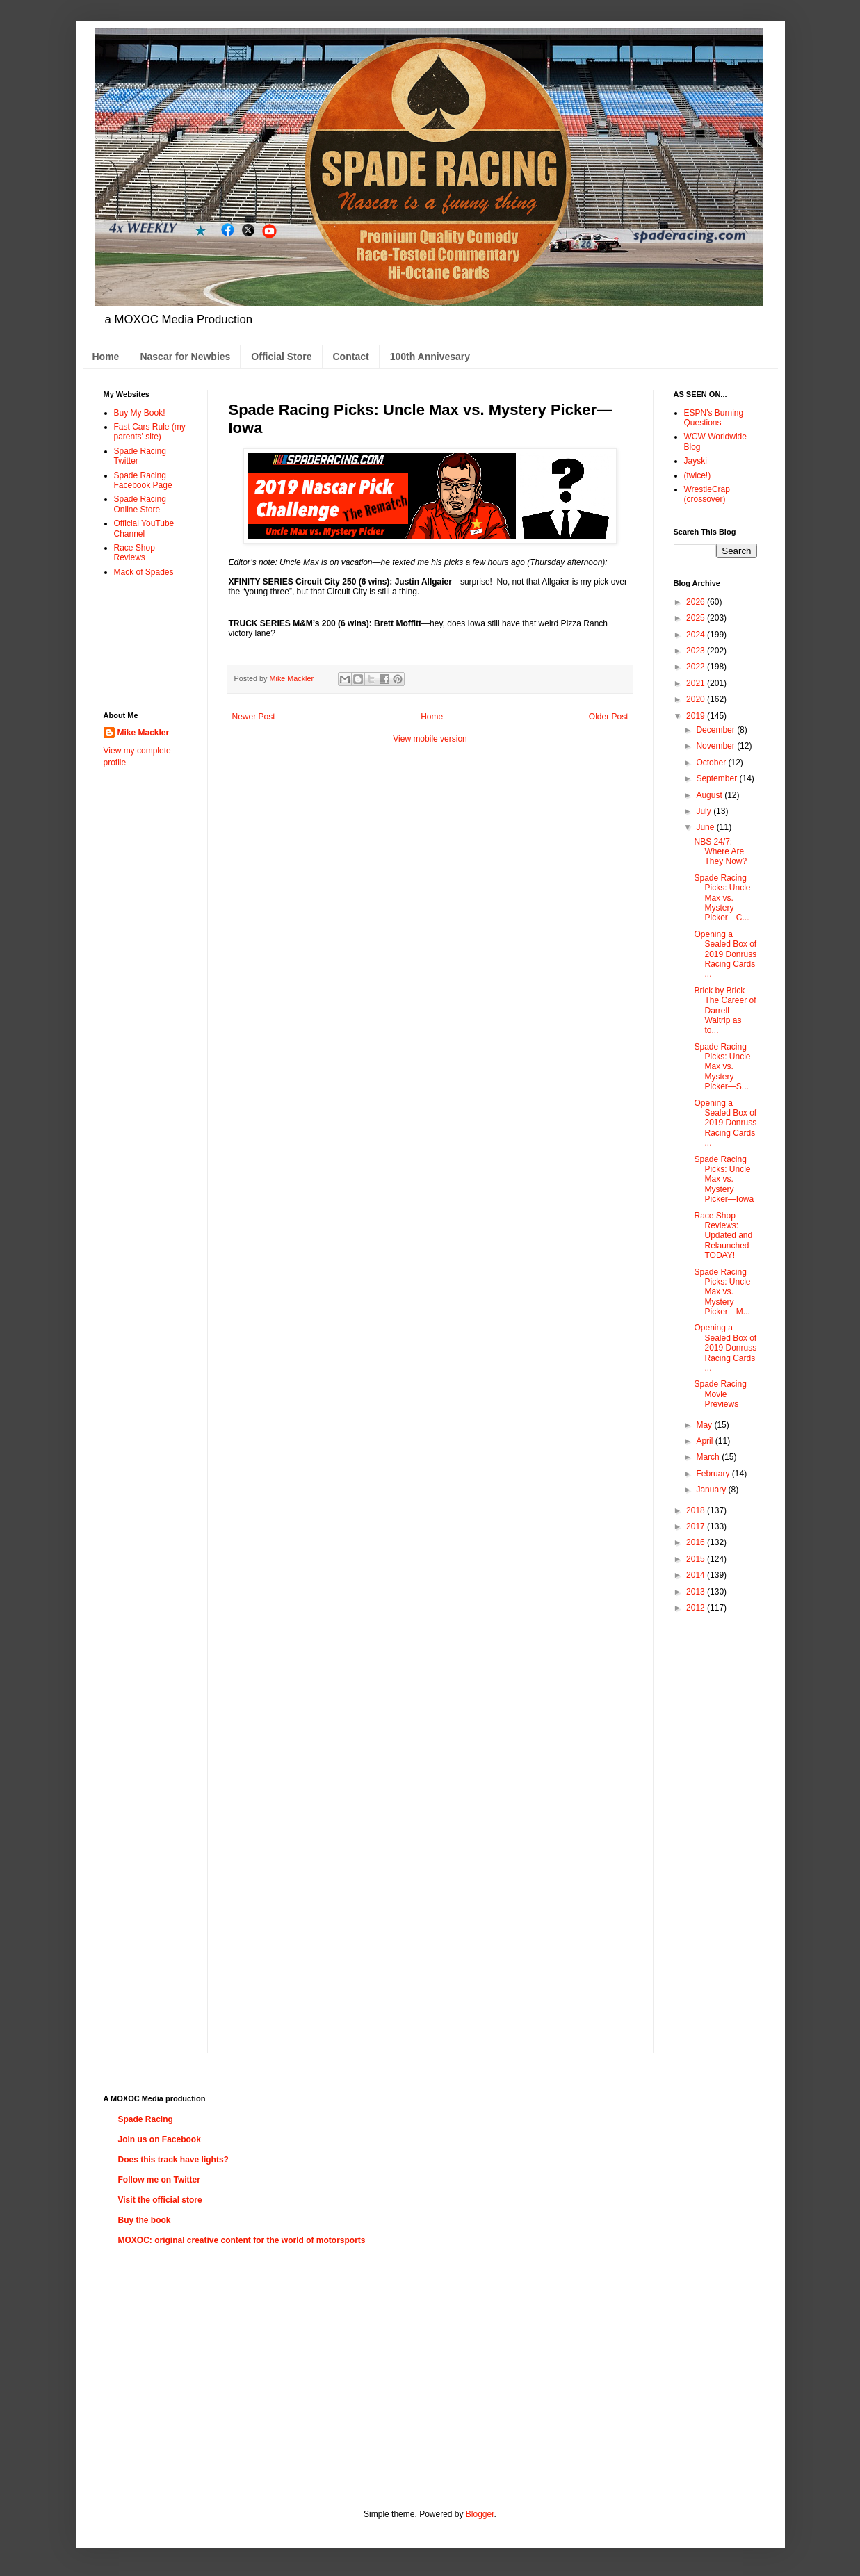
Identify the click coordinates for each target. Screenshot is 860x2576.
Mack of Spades (144, 572)
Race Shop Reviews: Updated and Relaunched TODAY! (723, 1236)
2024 (696, 634)
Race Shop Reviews (134, 552)
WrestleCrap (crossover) (707, 494)
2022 (696, 666)
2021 (696, 683)
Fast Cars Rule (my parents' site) (150, 431)
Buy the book (144, 2220)
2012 (696, 1608)
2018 (696, 1510)
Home (106, 356)
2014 (696, 1575)
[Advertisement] (147, 643)
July (704, 811)
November (716, 746)
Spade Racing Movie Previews (720, 1394)
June (706, 827)
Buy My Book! (139, 413)
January (712, 1489)
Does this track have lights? (173, 2160)
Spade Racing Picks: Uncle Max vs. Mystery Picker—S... (722, 1067)
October (712, 762)
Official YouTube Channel (144, 528)
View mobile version (430, 739)
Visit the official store (160, 2200)
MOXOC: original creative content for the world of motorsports (242, 2240)
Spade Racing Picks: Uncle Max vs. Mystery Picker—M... (722, 1292)
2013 (696, 1592)
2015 (696, 1559)
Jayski (695, 461)
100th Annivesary (430, 356)
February (713, 1473)
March (709, 1457)
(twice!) (697, 475)
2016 (696, 1542)
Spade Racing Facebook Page (143, 480)
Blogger (480, 2514)
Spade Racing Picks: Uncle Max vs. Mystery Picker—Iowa (724, 1180)
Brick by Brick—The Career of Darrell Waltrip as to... (725, 1011)
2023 (696, 650)
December (716, 730)
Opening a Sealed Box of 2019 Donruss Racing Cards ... (725, 954)
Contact (351, 356)
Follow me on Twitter (159, 2180)
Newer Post (253, 717)
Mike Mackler (143, 732)
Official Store (281, 356)
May (705, 1425)
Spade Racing (145, 2119)
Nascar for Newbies (185, 356)
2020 (696, 699)
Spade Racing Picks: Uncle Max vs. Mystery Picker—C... (722, 898)
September (717, 778)
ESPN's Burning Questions (714, 417)
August (710, 795)
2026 (696, 602)
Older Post (608, 717)
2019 (696, 716)
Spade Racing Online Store (140, 504)
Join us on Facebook (159, 2139)
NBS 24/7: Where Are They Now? (720, 852)
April (705, 1441)
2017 (696, 1526)
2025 (696, 618)
